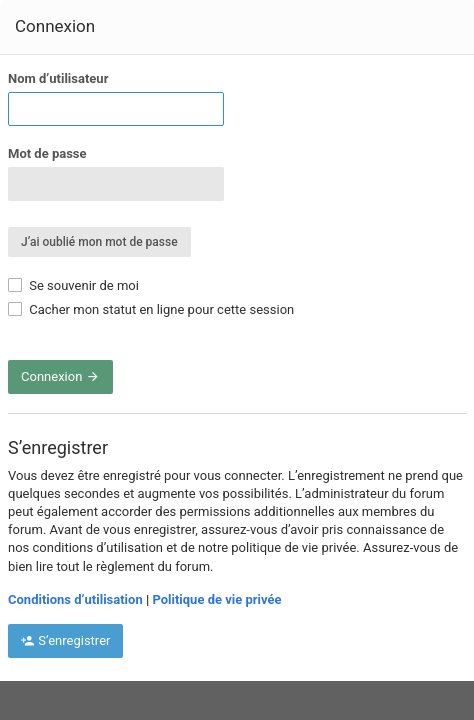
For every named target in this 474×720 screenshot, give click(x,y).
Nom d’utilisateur (58, 78)
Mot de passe (47, 153)
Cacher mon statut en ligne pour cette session (151, 309)
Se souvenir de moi (73, 285)
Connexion (60, 376)
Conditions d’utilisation (75, 599)
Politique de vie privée (216, 599)
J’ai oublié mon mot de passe (99, 242)
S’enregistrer (65, 640)
